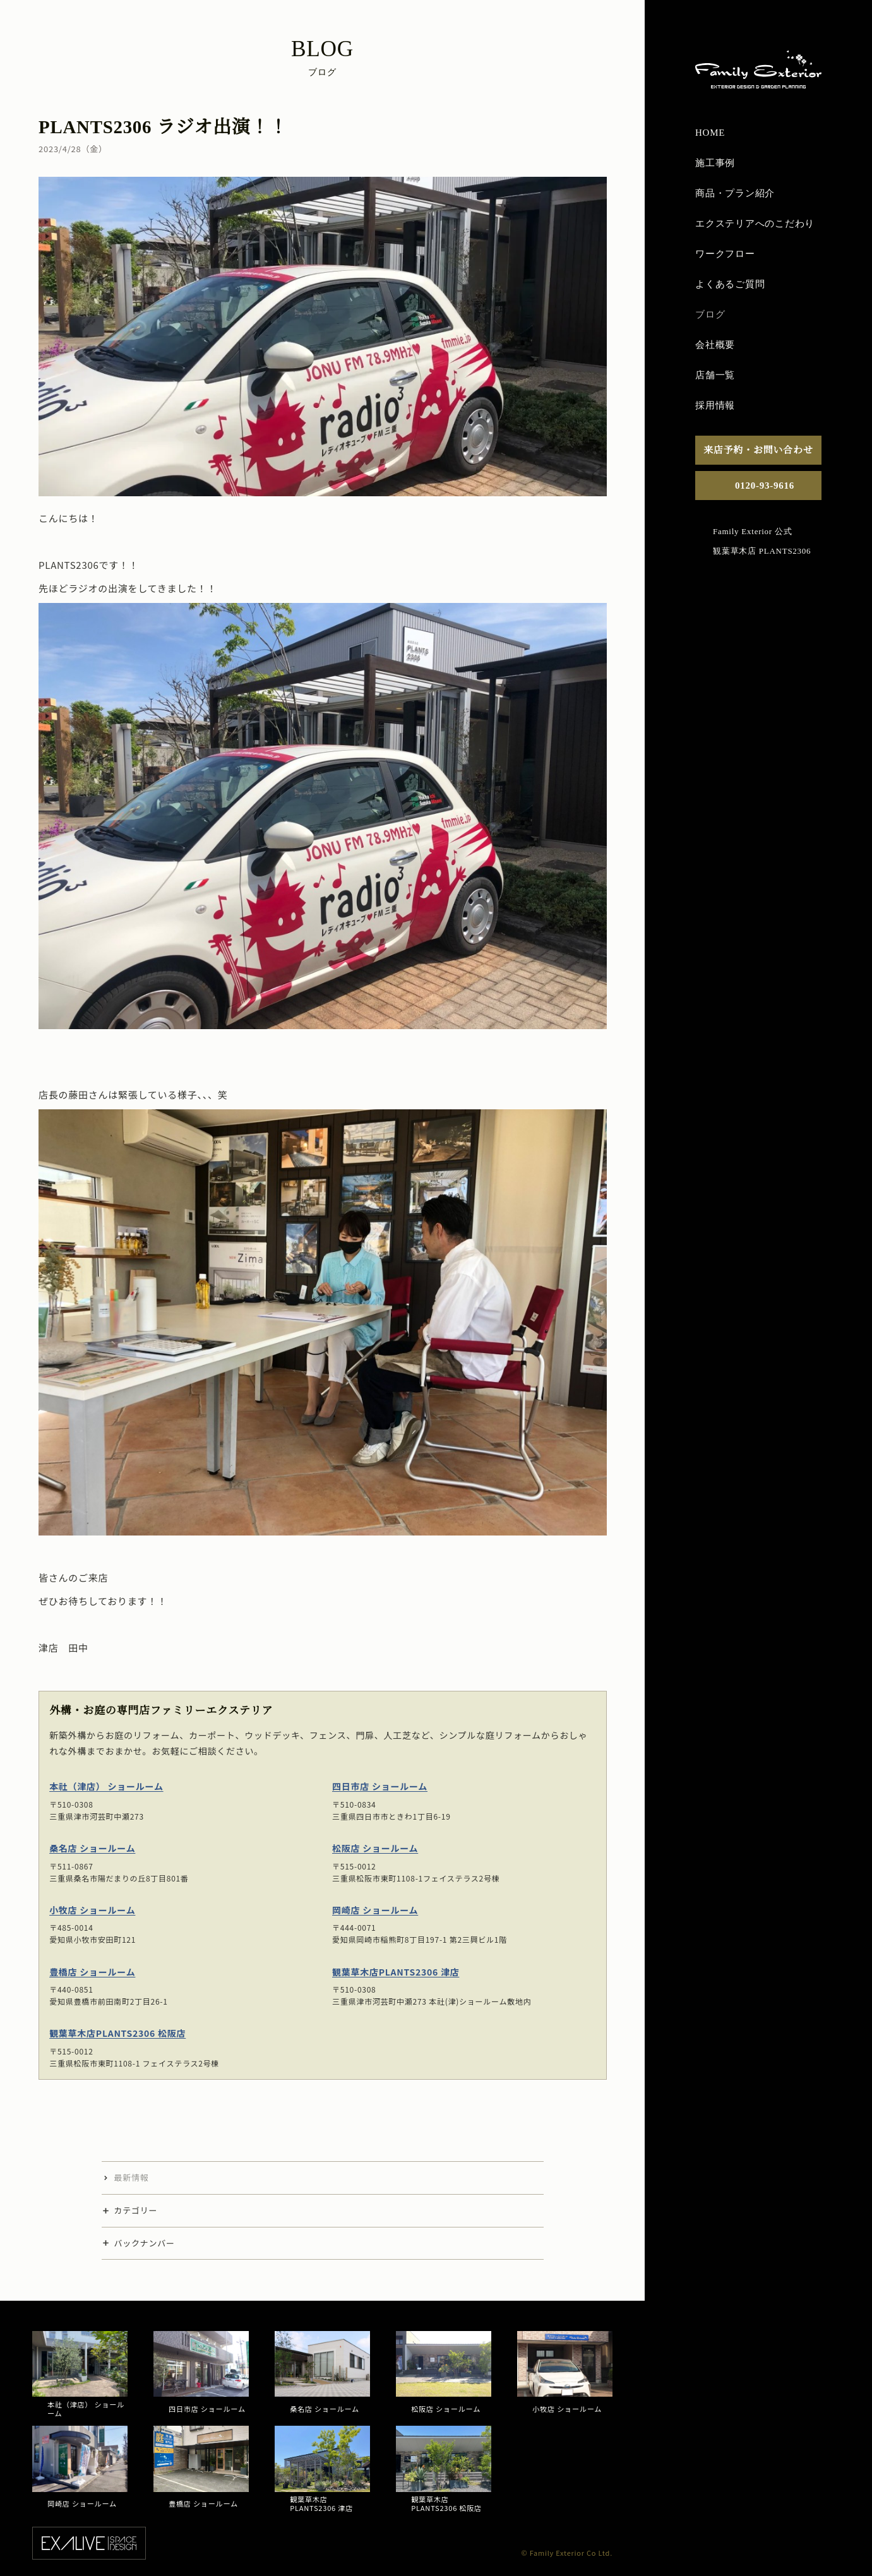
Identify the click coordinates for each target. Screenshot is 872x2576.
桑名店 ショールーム (92, 1848)
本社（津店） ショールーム (106, 1786)
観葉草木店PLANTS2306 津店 (395, 1971)
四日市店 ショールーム (379, 1786)
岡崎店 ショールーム (375, 1909)
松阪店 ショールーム (375, 1848)
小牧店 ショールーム (92, 1909)
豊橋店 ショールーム (92, 1971)
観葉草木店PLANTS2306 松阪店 (117, 2033)
